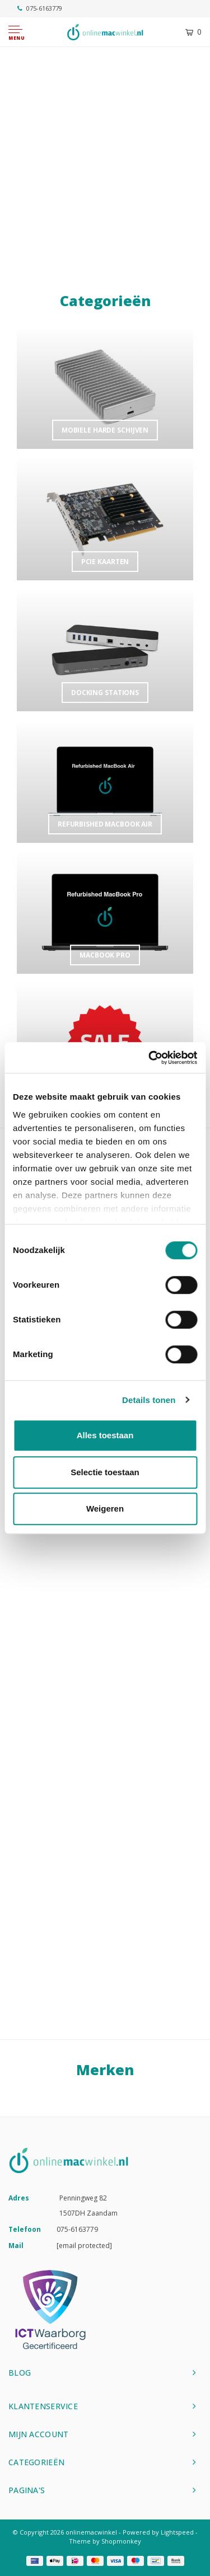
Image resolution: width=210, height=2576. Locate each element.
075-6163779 (39, 8)
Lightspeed (177, 2532)
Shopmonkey (121, 2541)
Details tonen (148, 1400)
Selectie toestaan (105, 1472)
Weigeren (105, 1508)
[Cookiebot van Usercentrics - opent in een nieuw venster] (149, 1057)
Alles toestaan (105, 1435)
